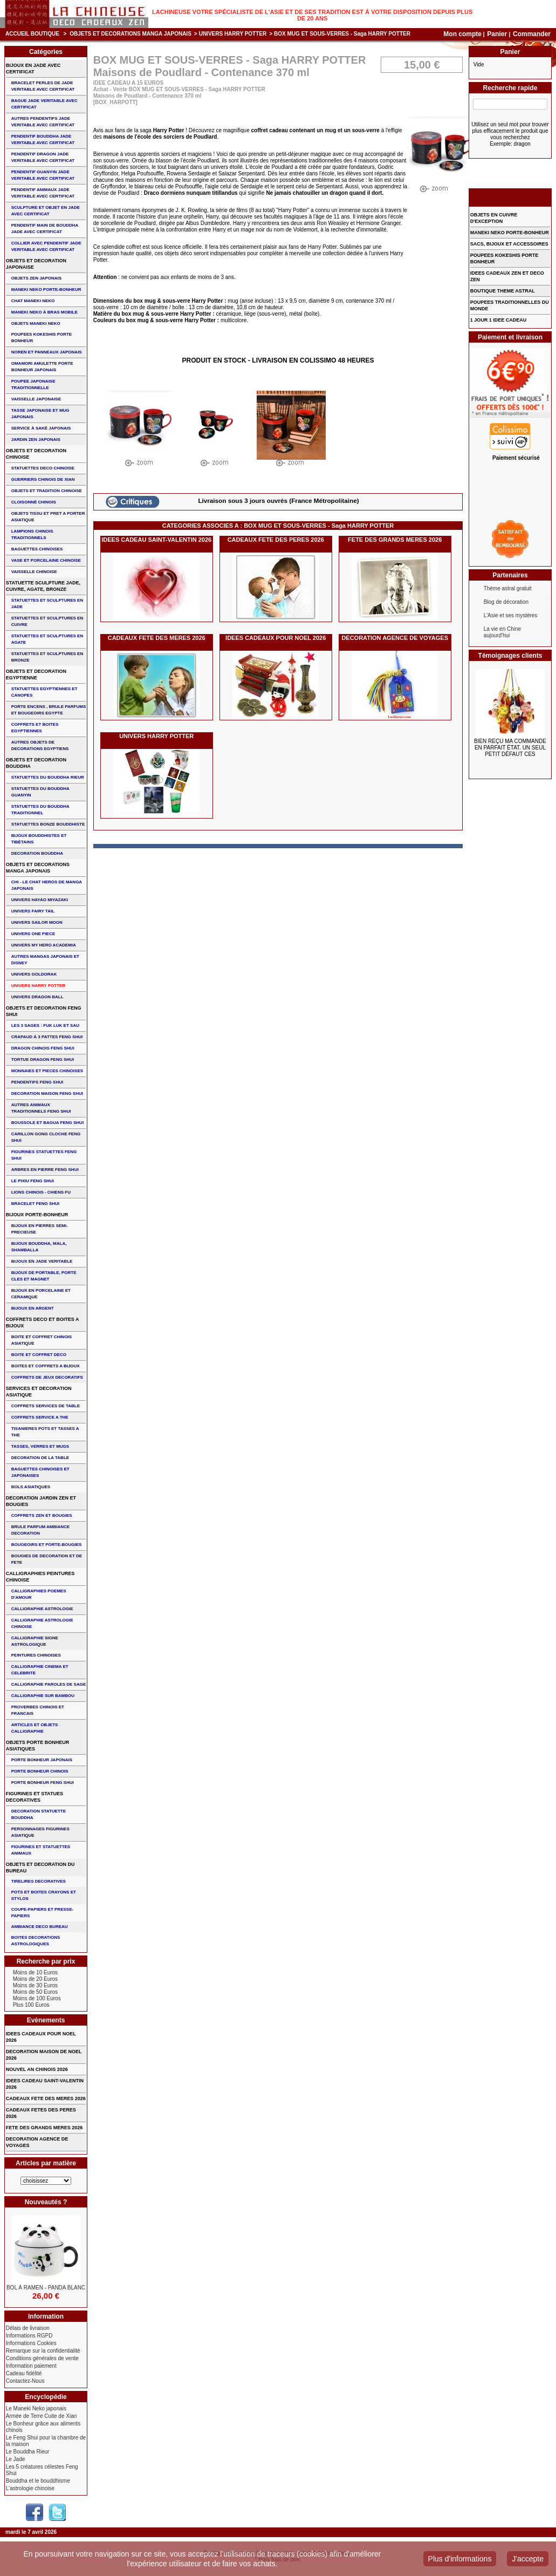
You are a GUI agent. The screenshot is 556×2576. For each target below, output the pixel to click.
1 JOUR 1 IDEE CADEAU (498, 320)
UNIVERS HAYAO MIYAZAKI (39, 899)
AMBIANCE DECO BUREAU (39, 1926)
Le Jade (15, 2459)
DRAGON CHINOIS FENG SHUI (42, 1048)
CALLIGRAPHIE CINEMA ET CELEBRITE (39, 1669)
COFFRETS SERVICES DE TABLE (45, 1405)
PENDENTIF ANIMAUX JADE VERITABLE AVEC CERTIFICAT (42, 193)
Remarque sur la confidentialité (43, 2351)
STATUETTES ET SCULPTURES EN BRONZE (47, 657)
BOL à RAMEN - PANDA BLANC (45, 2288)
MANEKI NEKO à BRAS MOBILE (44, 312)
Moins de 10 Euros (35, 1972)
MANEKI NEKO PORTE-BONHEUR (46, 289)
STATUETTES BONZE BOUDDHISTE (48, 824)
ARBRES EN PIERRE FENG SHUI (45, 1169)
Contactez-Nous (25, 2381)
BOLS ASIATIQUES (30, 1486)
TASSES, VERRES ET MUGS (40, 1446)
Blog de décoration (506, 602)
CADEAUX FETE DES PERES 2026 (276, 539)
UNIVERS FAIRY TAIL (32, 911)
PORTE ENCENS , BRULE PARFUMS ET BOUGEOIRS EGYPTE (48, 709)
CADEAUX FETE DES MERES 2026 (156, 638)
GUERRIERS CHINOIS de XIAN (43, 479)
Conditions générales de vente (42, 2358)
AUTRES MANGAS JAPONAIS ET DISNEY (45, 959)
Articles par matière (46, 2163)
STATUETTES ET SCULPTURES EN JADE (47, 603)
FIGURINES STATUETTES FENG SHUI (44, 1155)
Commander (532, 34)
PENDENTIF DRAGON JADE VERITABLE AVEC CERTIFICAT (42, 157)
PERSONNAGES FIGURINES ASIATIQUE (40, 1832)
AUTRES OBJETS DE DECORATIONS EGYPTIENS (40, 745)
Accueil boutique (32, 34)
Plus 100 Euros (31, 2005)
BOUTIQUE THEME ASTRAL (502, 291)
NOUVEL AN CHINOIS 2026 (37, 2069)
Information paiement (31, 2366)
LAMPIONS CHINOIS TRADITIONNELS (32, 534)
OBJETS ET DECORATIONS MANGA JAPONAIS (130, 34)
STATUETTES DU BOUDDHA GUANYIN (40, 792)
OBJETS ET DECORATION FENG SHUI (43, 1011)
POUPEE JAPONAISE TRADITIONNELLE (33, 384)
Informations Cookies (31, 2343)
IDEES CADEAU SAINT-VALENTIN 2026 (156, 539)
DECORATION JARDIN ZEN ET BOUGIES (41, 1501)
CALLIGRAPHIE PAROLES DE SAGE (48, 1684)
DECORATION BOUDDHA (37, 853)
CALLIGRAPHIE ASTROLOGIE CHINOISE (42, 1623)
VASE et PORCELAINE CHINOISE (46, 560)
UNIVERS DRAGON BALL (37, 996)
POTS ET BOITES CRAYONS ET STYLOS (43, 1895)
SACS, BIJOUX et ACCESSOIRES (509, 244)
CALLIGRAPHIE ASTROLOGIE (42, 1608)
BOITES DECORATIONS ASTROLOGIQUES (35, 1940)
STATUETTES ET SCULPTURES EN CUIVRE (47, 621)
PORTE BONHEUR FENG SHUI (42, 1782)
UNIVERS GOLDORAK (34, 974)
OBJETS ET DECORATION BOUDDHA (36, 763)
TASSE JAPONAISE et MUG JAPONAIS (40, 413)
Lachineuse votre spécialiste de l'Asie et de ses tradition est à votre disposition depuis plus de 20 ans (312, 15)
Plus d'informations (460, 2558)
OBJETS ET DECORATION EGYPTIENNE (36, 674)
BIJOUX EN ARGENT (32, 1308)
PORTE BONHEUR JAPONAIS (41, 1759)
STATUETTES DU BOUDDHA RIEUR (47, 777)
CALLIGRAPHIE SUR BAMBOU (42, 1695)
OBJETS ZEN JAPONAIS (36, 278)
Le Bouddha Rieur (28, 2452)
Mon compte (462, 34)
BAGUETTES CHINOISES (37, 549)
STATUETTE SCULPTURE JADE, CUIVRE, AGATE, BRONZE (43, 586)
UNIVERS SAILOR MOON (37, 922)
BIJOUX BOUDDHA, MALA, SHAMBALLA (39, 1246)
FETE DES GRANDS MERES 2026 (395, 539)
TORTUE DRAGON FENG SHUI (42, 1059)
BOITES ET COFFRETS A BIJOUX (45, 1366)
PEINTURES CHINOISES (36, 1655)
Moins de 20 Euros (35, 1979)
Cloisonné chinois (33, 502)
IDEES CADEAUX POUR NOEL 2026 (275, 638)
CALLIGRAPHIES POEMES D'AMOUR (38, 1594)
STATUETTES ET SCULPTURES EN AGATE (47, 639)
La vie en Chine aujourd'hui (502, 632)
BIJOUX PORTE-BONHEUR (37, 1214)
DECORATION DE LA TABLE (40, 1457)
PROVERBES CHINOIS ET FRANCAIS (37, 1710)
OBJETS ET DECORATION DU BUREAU (40, 1867)
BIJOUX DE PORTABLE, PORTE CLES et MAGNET (44, 1276)
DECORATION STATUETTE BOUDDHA (38, 1814)
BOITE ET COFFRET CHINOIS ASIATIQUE (41, 1340)
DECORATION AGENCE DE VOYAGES (394, 638)
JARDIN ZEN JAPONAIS (35, 439)
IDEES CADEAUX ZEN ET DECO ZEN (507, 276)
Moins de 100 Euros (37, 1998)
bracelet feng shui (35, 1203)
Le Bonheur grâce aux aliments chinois (43, 2427)
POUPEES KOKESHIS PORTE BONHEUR (41, 337)
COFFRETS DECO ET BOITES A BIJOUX (42, 1322)
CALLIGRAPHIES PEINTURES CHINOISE (40, 1577)
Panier (498, 34)
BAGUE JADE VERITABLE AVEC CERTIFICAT (44, 104)
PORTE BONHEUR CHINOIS (39, 1771)
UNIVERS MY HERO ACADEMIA (43, 945)
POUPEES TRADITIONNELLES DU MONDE (509, 305)
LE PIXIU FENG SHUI (32, 1180)
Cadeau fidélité (24, 2373)
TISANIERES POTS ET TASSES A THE (45, 1431)
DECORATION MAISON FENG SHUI (47, 1093)
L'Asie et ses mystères (511, 615)
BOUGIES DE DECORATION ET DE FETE (46, 1559)
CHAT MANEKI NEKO (33, 300)
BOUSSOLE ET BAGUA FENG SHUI (47, 1122)
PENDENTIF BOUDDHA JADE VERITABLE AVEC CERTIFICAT (42, 139)
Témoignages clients (510, 655)
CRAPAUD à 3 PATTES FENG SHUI (47, 1036)
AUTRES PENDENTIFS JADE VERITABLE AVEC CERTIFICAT (42, 121)
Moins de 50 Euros (35, 1992)
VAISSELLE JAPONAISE (36, 399)
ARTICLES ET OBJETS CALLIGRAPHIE (34, 1728)
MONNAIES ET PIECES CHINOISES (47, 1070)
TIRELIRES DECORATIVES (38, 1881)
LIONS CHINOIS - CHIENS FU (41, 1192)
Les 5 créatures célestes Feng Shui (42, 2470)
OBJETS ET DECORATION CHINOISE (36, 454)
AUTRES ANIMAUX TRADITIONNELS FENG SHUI (41, 1108)
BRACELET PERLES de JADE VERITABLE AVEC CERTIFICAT (42, 86)
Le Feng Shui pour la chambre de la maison (46, 2441)
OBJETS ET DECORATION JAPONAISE (36, 264)
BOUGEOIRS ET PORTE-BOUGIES (46, 1544)
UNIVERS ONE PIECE (33, 933)
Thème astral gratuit (508, 588)
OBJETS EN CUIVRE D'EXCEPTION (494, 218)
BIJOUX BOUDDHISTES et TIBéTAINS (39, 838)
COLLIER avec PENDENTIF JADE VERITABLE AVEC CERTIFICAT (46, 246)
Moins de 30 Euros (35, 1985)
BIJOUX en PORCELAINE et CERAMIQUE (41, 1293)
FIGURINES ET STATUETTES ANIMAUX (40, 1850)
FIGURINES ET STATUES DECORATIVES (34, 1797)
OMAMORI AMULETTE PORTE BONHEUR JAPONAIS (42, 366)
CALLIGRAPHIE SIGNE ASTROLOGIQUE (34, 1641)
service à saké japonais (41, 428)
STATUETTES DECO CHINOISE (43, 468)
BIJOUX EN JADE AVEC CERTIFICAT (33, 68)
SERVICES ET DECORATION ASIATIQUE (39, 1392)
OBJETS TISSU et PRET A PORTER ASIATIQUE (48, 516)
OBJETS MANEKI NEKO (35, 323)
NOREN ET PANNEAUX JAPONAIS (46, 352)
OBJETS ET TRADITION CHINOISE (46, 490)
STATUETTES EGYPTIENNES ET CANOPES (44, 692)
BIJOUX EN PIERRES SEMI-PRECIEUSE (39, 1229)
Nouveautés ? (46, 2202)
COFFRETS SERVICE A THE (39, 1417)
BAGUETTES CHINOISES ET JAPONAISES (40, 1472)
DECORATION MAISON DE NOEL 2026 (44, 2055)
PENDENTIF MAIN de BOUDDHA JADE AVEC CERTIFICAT (44, 228)
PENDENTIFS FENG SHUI (37, 1082)
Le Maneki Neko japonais (36, 2408)
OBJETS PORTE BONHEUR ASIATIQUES (38, 1746)
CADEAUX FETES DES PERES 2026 (41, 2113)
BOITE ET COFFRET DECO (38, 1354)
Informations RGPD (29, 2336)
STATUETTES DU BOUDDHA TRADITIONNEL (40, 809)
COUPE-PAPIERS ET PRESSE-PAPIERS (42, 1912)
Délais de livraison (28, 2328)
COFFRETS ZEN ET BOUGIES (41, 1515)
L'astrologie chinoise (30, 2488)
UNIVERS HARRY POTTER (233, 34)
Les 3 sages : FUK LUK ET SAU (45, 1025)
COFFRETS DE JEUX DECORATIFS (47, 1377)
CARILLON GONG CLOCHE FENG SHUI (45, 1137)
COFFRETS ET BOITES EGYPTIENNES (35, 727)
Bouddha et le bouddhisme (38, 2481)
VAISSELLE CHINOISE (34, 571)
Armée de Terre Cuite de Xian (41, 2416)
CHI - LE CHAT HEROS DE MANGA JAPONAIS (46, 885)
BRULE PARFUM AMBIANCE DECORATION (40, 1530)
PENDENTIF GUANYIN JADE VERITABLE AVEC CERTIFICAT (42, 175)
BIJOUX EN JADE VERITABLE (42, 1261)
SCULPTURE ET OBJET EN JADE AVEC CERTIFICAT (45, 210)
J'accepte (528, 2558)
